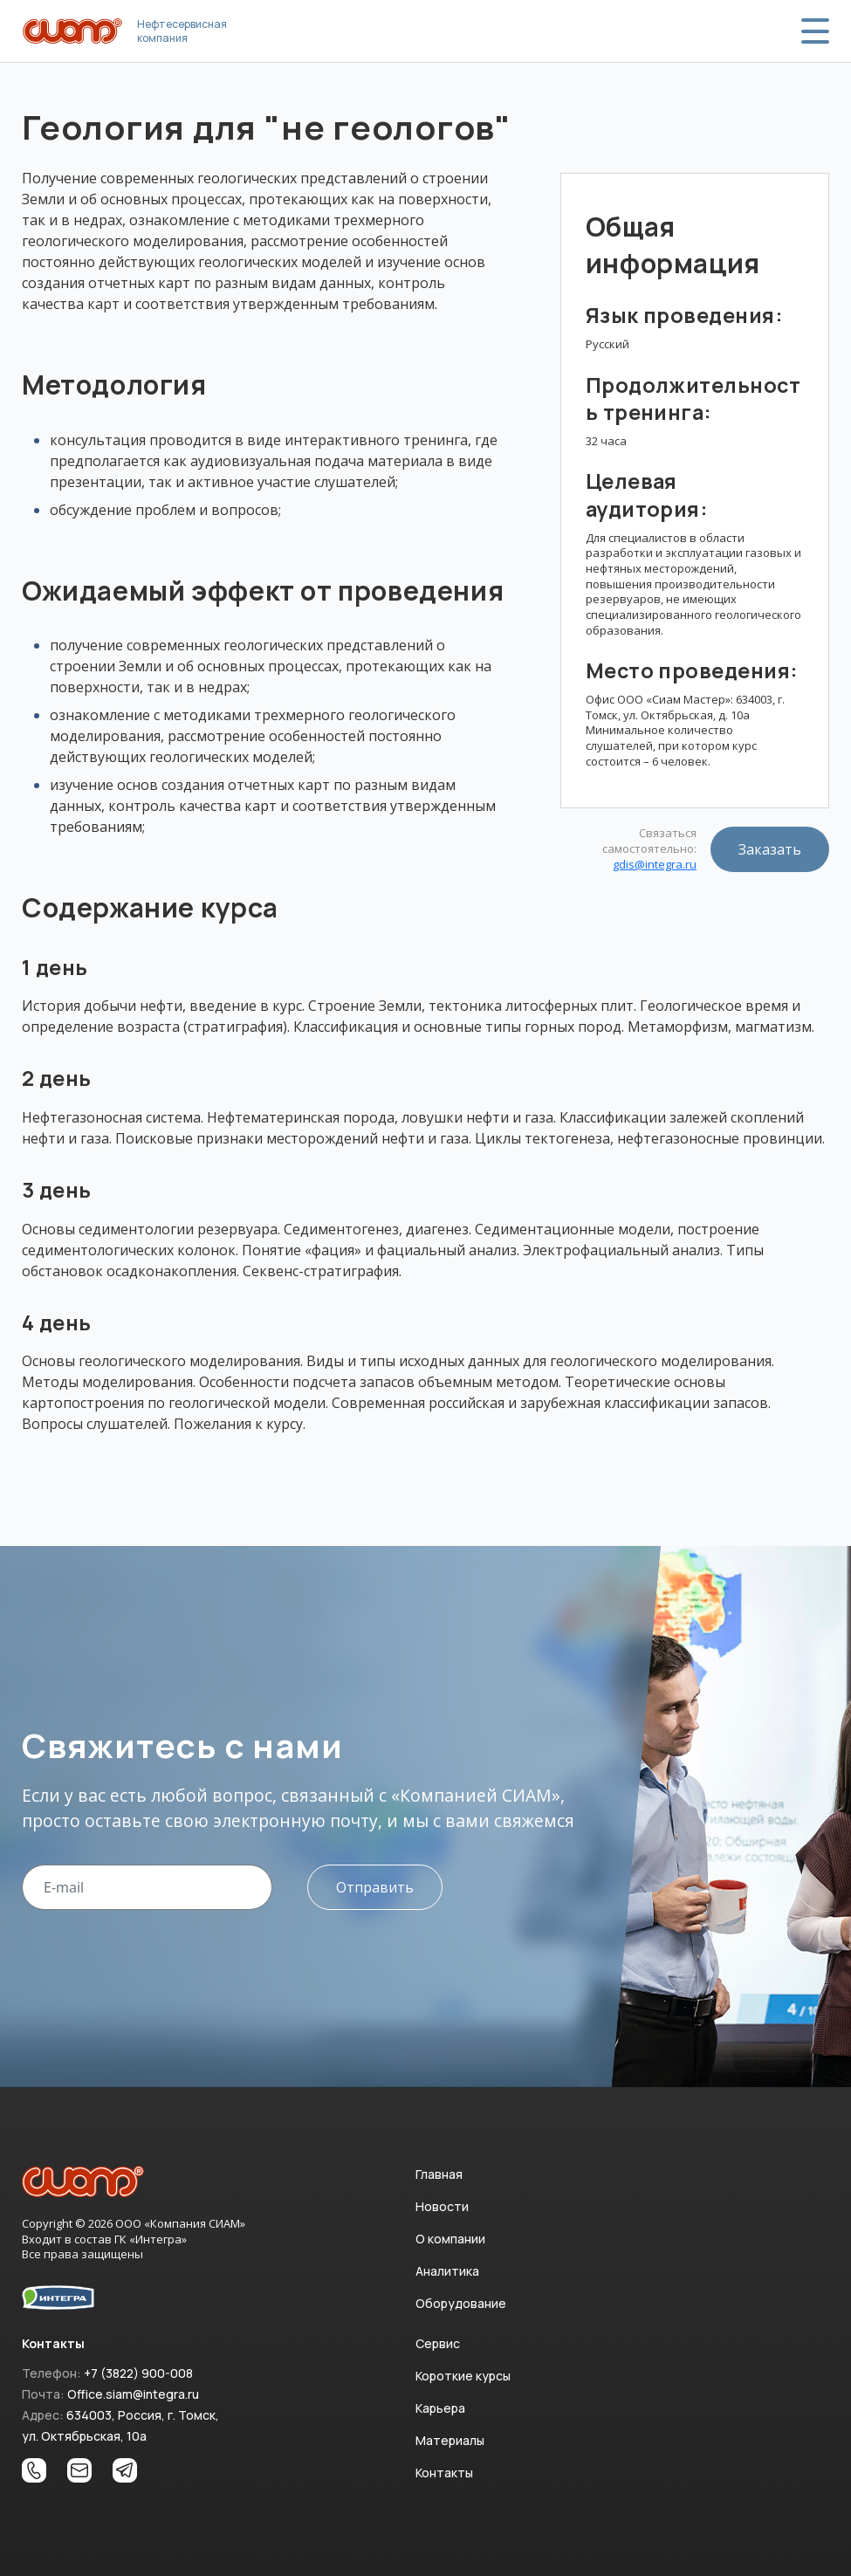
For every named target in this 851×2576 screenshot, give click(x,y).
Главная (439, 2174)
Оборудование (460, 2303)
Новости (442, 2206)
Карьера (440, 2408)
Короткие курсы (463, 2375)
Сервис (437, 2343)
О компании (450, 2238)
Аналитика (447, 2271)
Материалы (449, 2440)
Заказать (769, 849)
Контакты (444, 2472)
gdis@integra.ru (655, 864)
